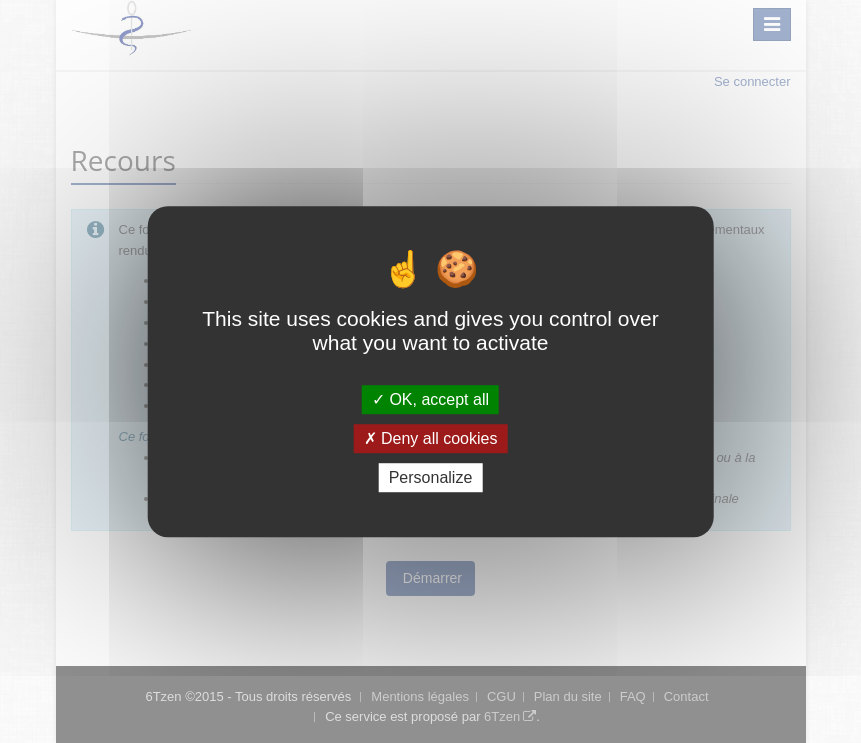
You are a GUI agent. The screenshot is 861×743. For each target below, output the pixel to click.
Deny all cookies (431, 438)
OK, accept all (430, 399)
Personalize (431, 477)
